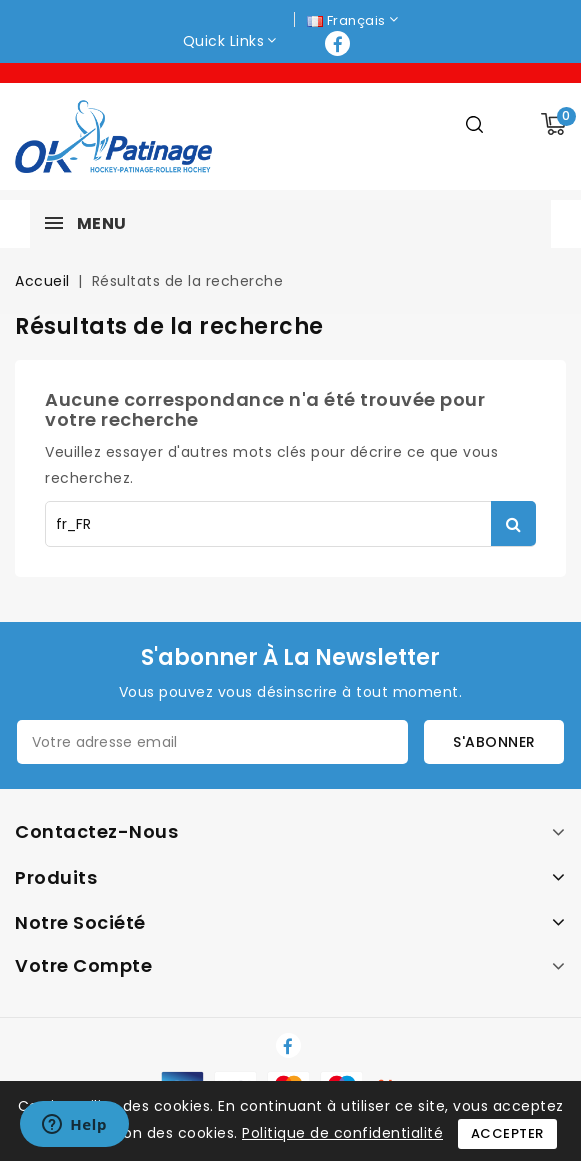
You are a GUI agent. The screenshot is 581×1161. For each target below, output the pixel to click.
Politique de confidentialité (342, 1133)
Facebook (339, 43)
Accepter (507, 1133)
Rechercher (513, 523)
